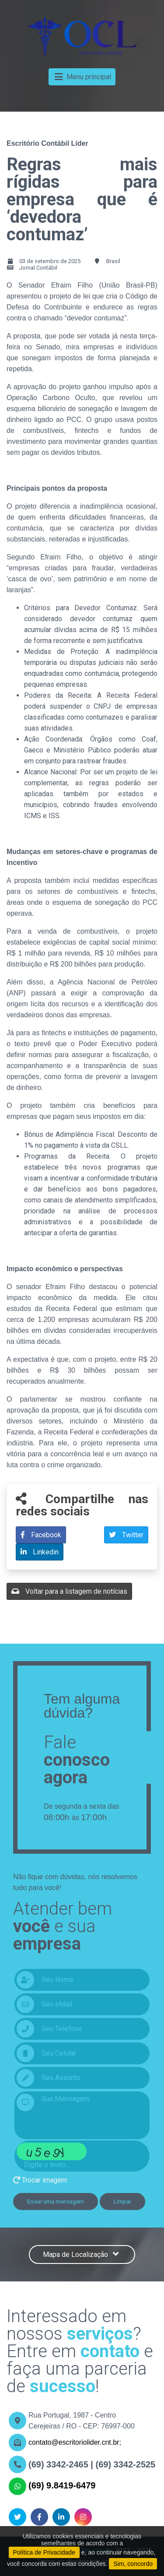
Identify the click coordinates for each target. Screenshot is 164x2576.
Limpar (122, 2201)
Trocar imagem (40, 2180)
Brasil (113, 261)
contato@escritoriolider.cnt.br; (74, 2442)
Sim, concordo (132, 2563)
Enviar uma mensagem (55, 2201)
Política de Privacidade (44, 2552)
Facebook (41, 1535)
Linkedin (40, 1552)
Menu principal (82, 77)
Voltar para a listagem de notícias (69, 1591)
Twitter (126, 1535)
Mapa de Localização (82, 2254)
